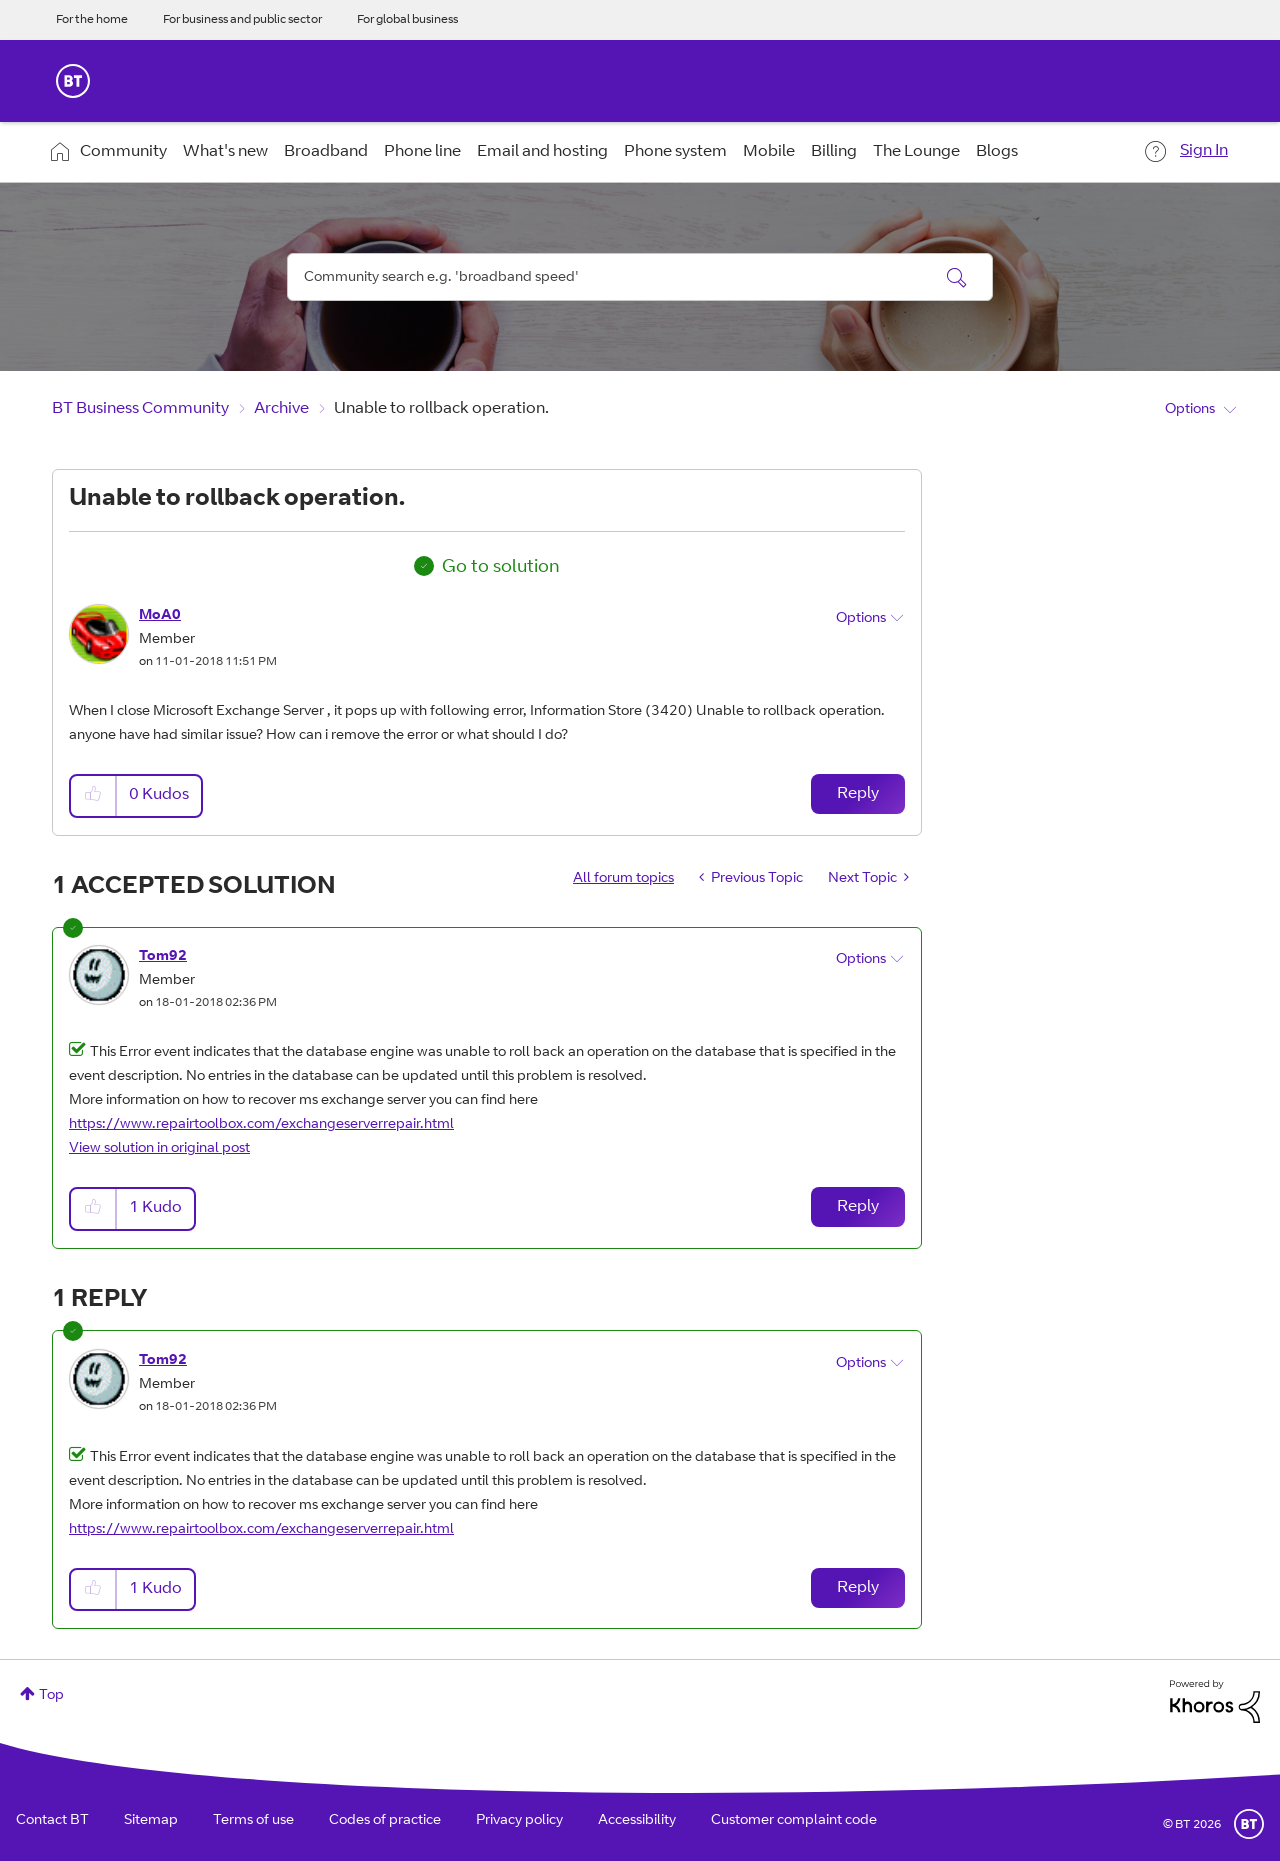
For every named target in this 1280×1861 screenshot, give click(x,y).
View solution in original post (159, 1149)
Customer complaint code (794, 1821)
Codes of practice (385, 1821)
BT (1249, 1824)
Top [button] (51, 1696)
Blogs (997, 152)
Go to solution (501, 568)
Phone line (422, 152)
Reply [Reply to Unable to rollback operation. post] (858, 794)
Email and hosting (542, 152)
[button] (94, 795)
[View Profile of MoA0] (160, 616)
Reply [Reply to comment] (858, 1207)
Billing (834, 152)
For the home (92, 20)
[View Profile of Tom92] (163, 957)
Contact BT (52, 1821)
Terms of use (253, 1821)
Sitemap (151, 1821)
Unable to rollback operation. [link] (441, 409)
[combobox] (640, 277)
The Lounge (916, 152)
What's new (225, 152)
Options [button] (1190, 410)
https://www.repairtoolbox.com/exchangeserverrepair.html (261, 1125)
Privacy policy (519, 1821)
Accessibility (637, 1821)
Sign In (1204, 151)
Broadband (326, 152)
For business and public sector (242, 20)
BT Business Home (73, 81)
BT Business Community (140, 409)
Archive (281, 409)
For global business (407, 20)
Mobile (769, 152)
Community (123, 152)
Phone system (675, 152)
